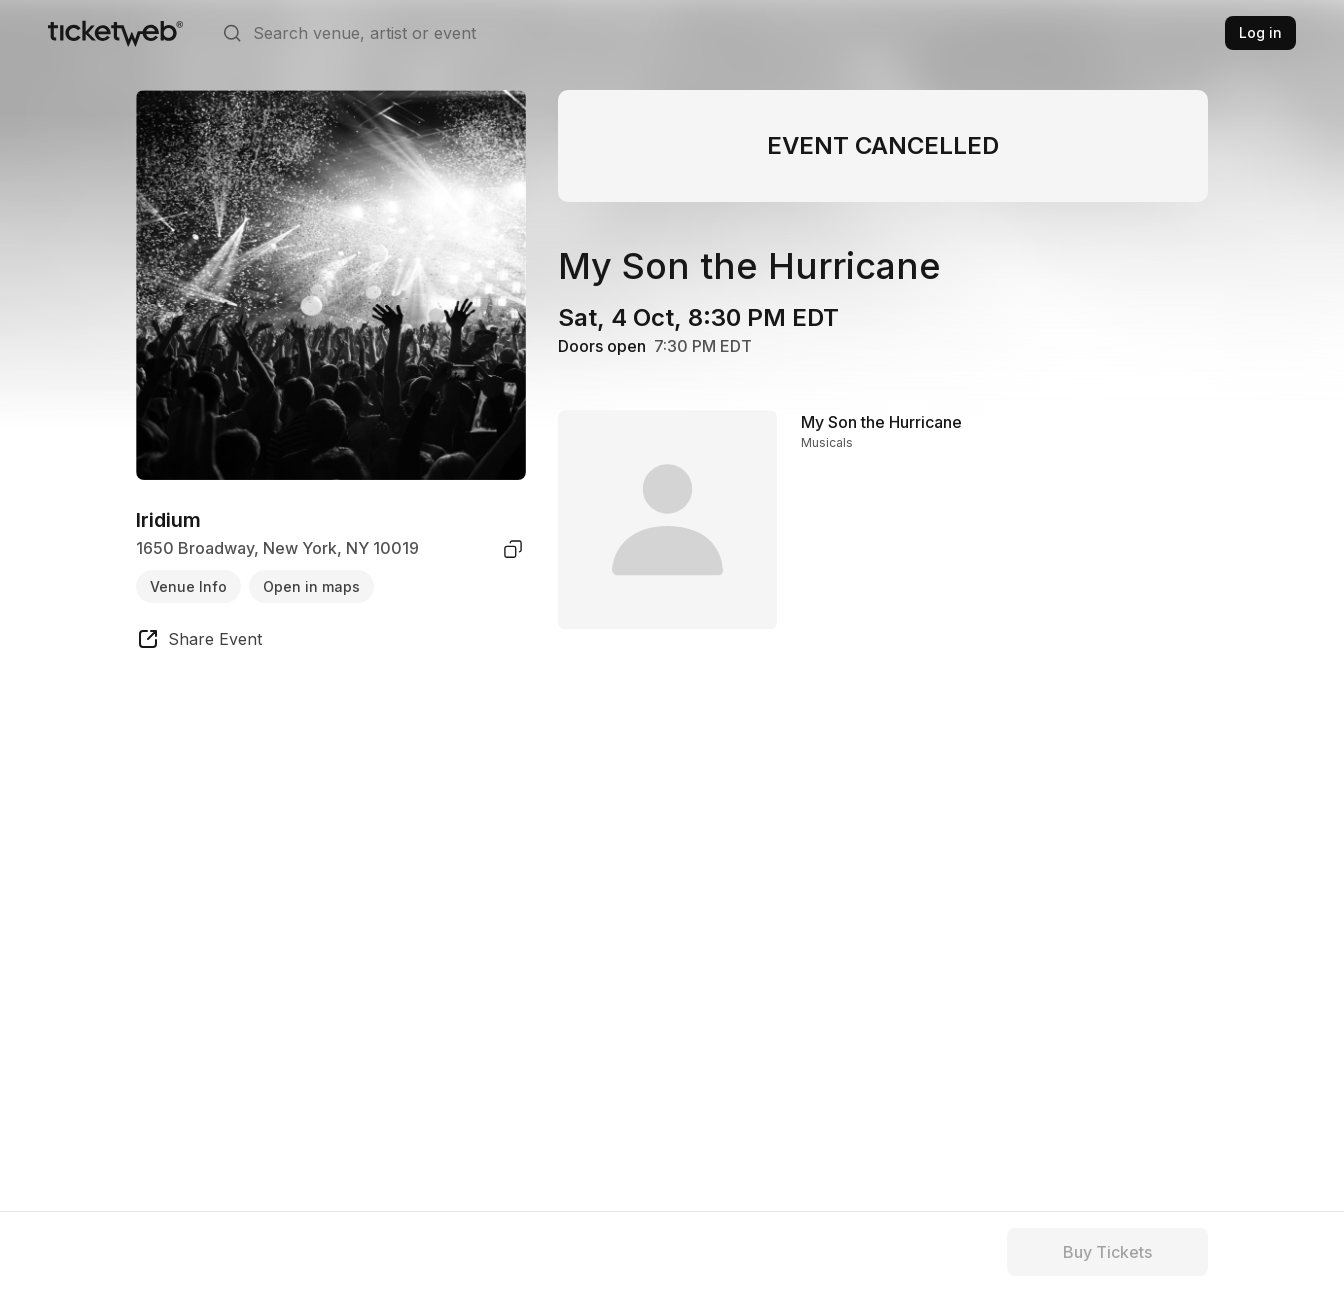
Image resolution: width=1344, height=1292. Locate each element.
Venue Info (188, 586)
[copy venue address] (513, 549)
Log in (1260, 32)
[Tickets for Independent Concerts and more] (115, 33)
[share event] (199, 642)
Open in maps (311, 586)
